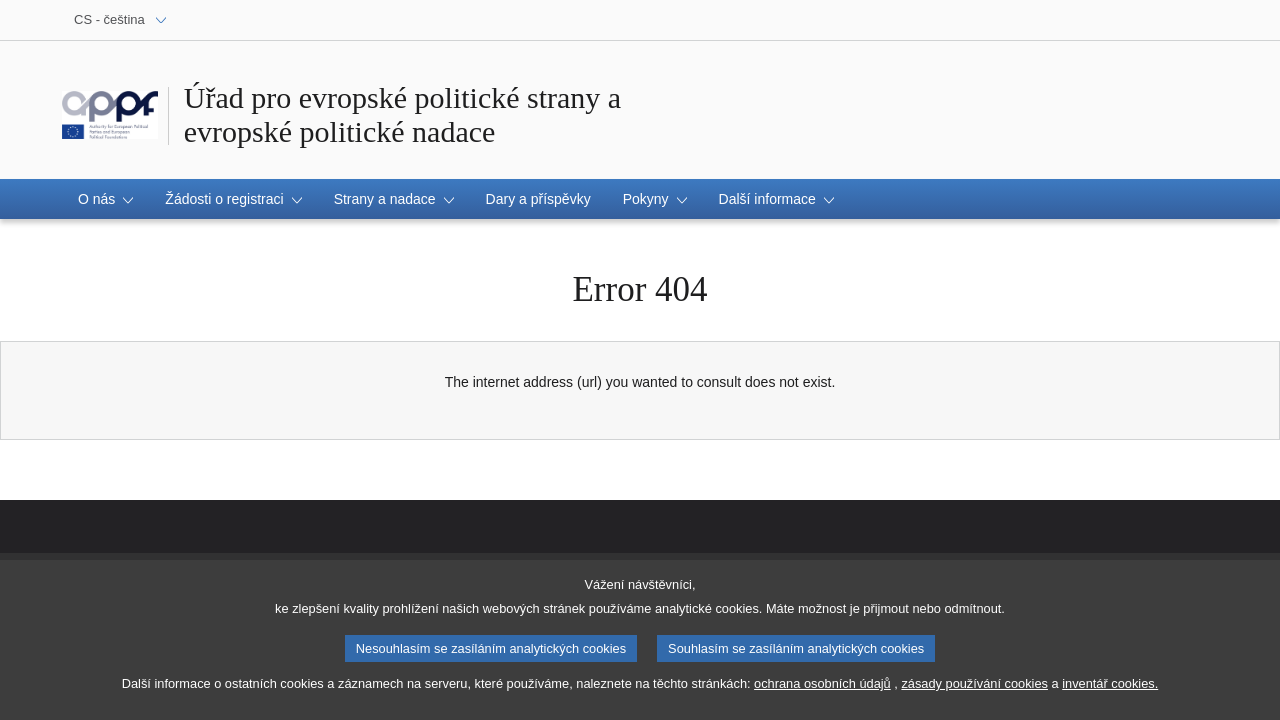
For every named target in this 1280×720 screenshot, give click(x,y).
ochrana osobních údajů (822, 683)
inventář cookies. (1110, 683)
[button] (105, 199)
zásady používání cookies (974, 683)
